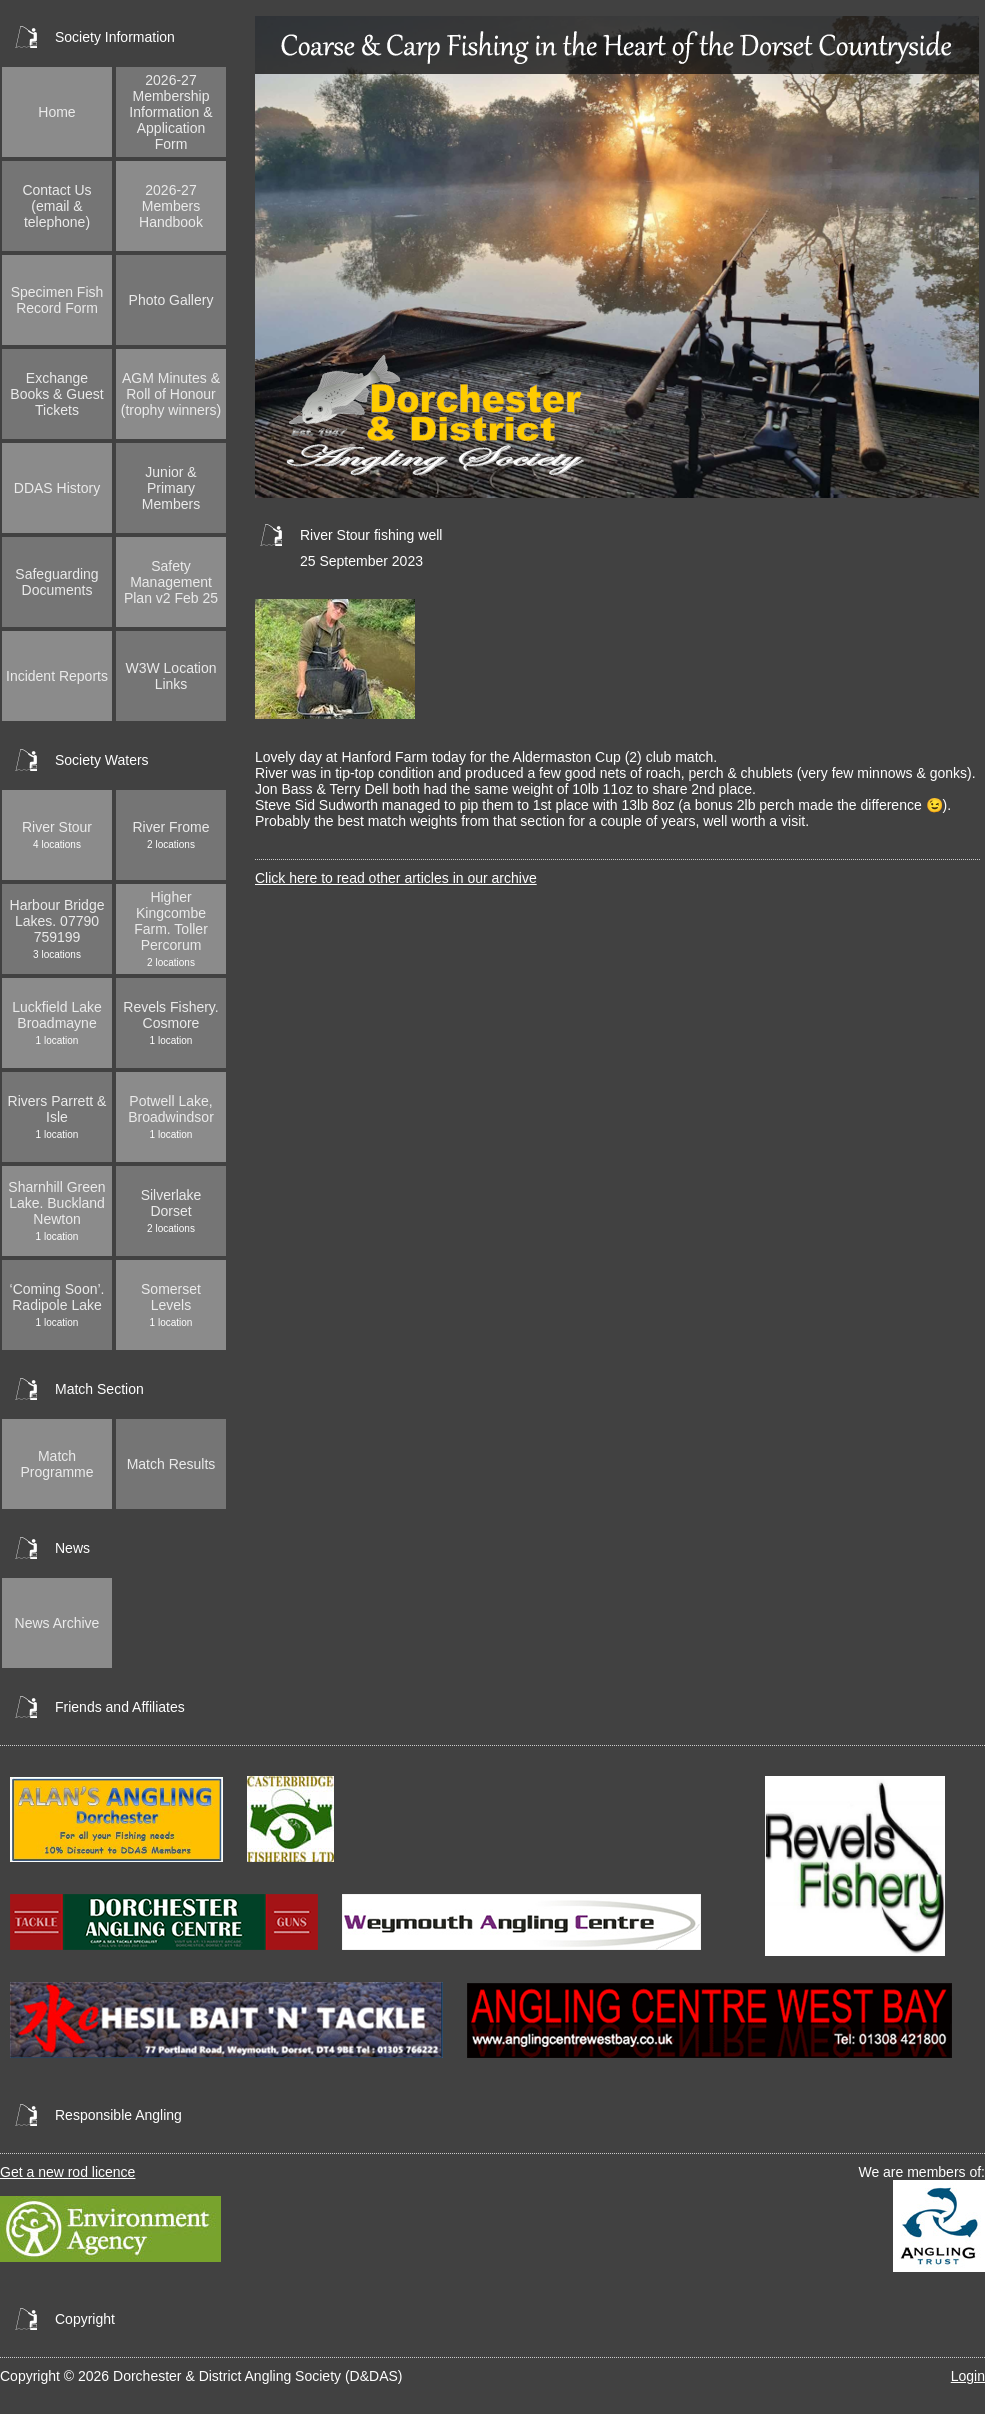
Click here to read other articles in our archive (396, 878)
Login (968, 2376)
